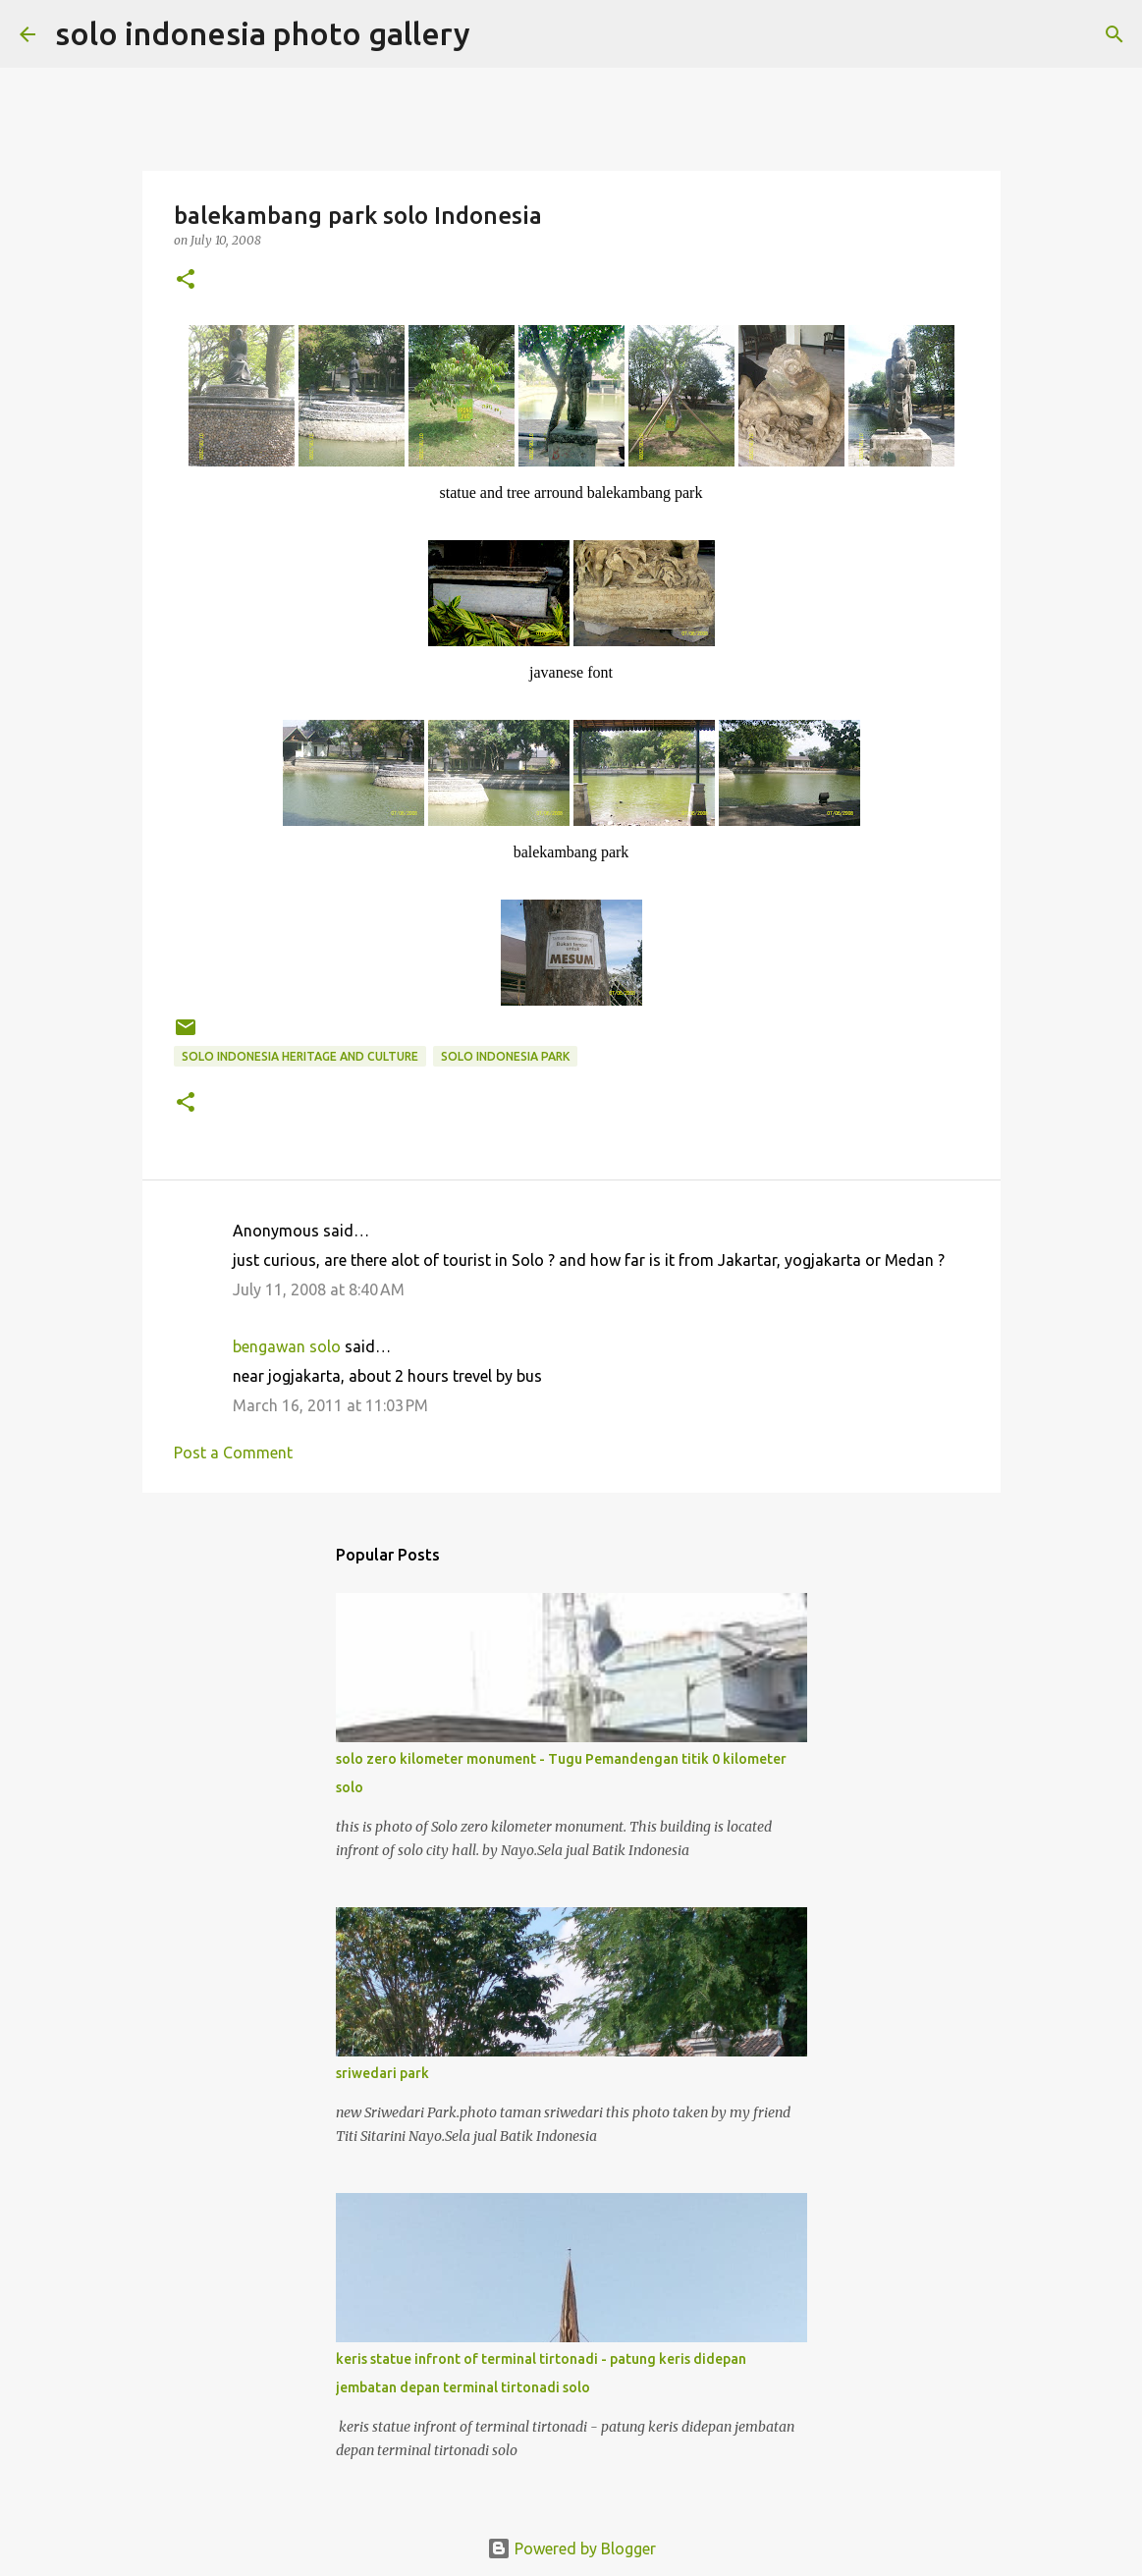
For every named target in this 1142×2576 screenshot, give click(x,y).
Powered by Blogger (571, 2548)
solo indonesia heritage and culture (300, 1056)
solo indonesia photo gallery (262, 33)
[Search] (498, 34)
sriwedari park (382, 2073)
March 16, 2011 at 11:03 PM (330, 1405)
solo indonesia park (505, 1056)
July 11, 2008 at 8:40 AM (319, 1289)
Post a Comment (233, 1452)
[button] (185, 280)
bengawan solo (287, 1346)
